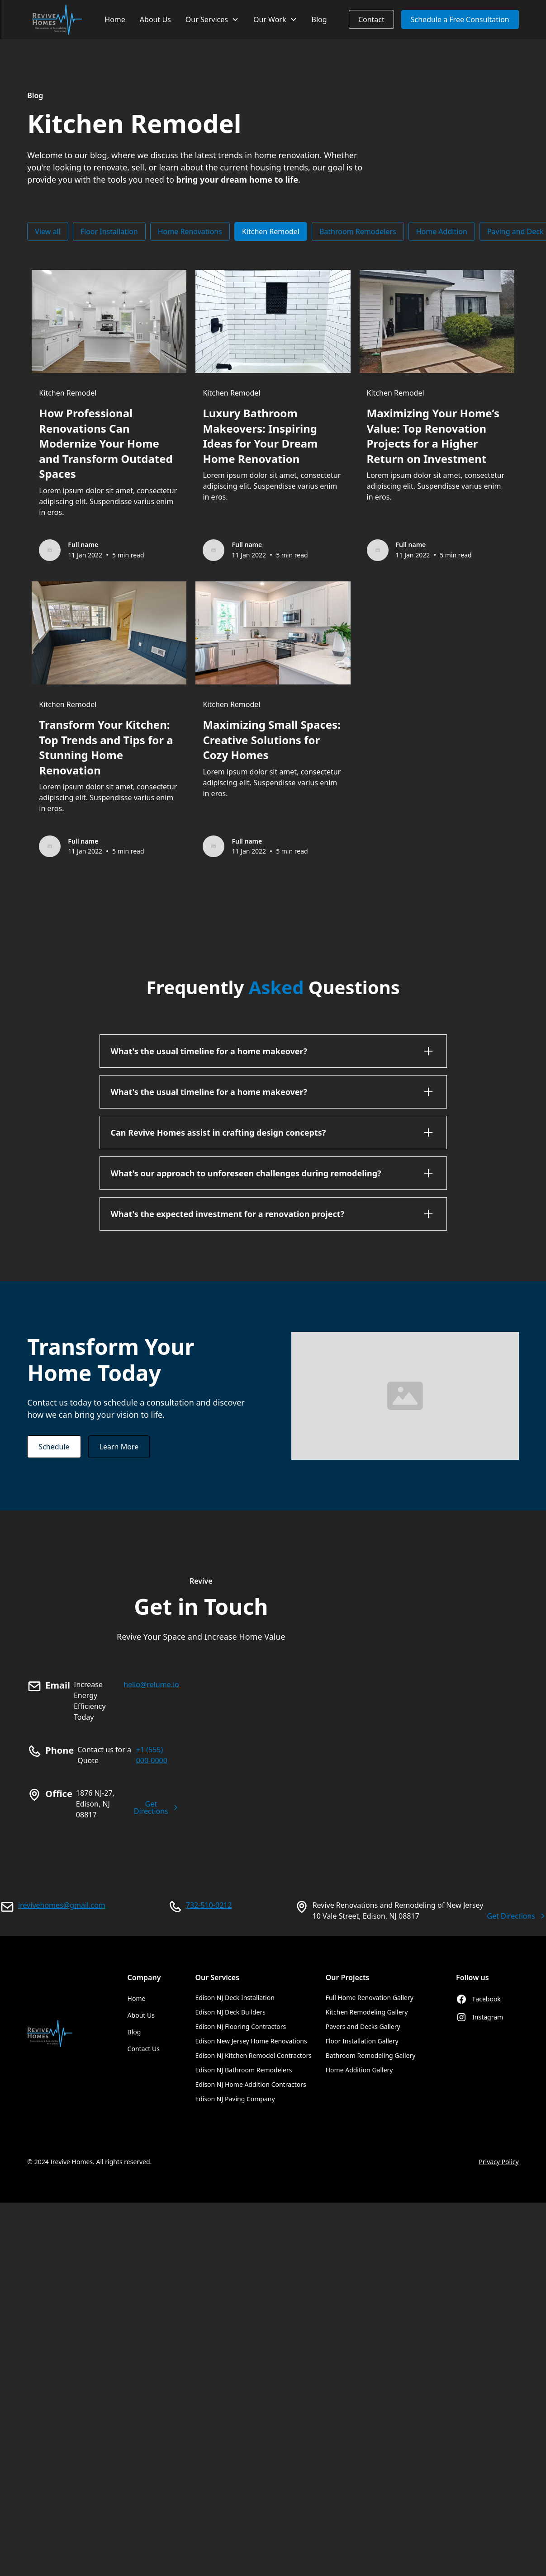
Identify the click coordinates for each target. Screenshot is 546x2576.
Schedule (53, 1447)
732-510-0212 (209, 1905)
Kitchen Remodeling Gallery (367, 2012)
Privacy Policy (498, 2161)
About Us (155, 19)
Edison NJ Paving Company (235, 2099)
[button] (212, 19)
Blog (319, 19)
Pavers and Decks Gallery (363, 2026)
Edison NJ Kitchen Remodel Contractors (253, 2055)
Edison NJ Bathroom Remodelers (243, 2070)
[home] (57, 19)
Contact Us (144, 2048)
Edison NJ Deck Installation (234, 1997)
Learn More (119, 1447)
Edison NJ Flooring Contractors (240, 2026)
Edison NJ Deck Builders (230, 2012)
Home (114, 19)
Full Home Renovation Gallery (369, 1997)
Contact (371, 19)
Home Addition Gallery (359, 2070)
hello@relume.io (151, 1684)
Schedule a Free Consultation (460, 19)
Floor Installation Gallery (362, 2041)
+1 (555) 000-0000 (151, 1755)
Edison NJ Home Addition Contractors (250, 2084)
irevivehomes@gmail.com (61, 1905)
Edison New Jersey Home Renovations (251, 2041)
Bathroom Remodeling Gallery (371, 2055)
